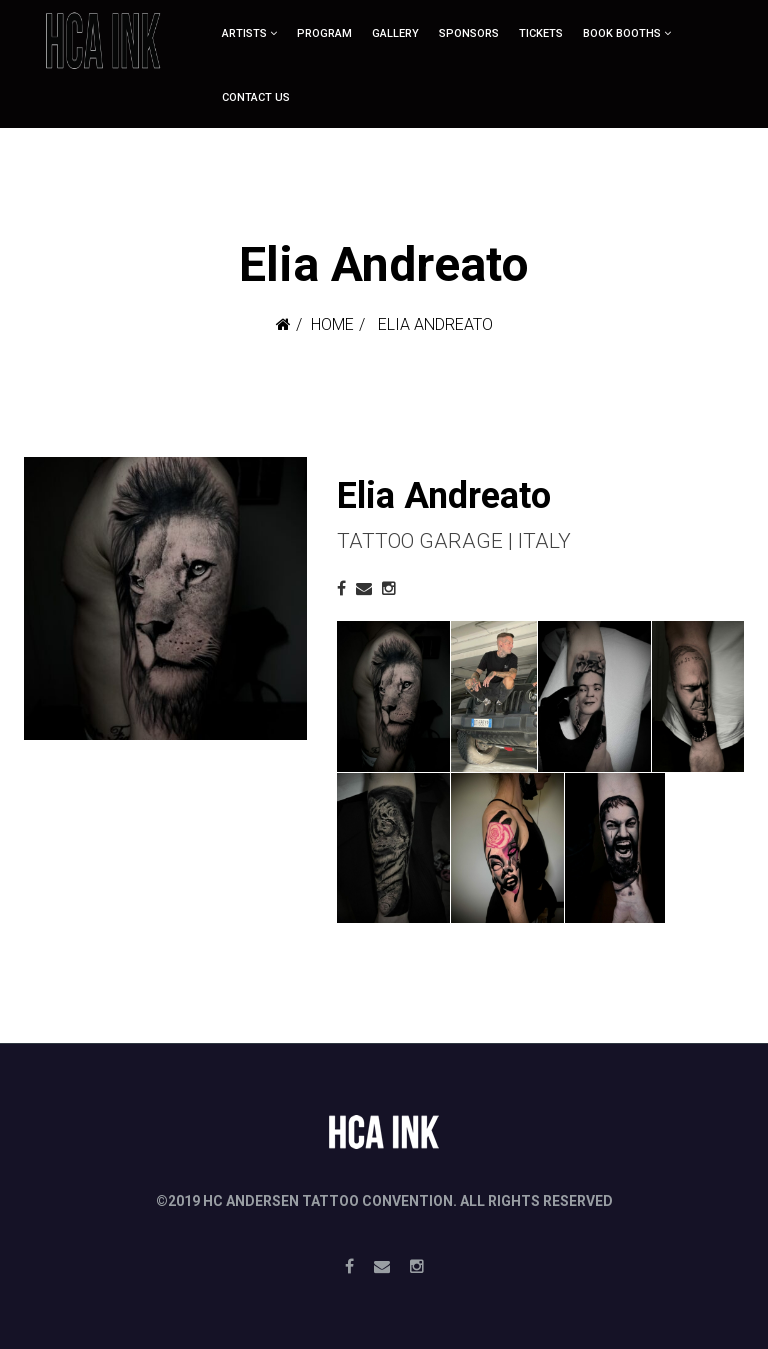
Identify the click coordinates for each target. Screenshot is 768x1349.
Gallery (395, 33)
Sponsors (469, 33)
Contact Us (256, 97)
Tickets (541, 33)
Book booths (622, 33)
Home (332, 324)
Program (324, 33)
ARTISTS (244, 33)
